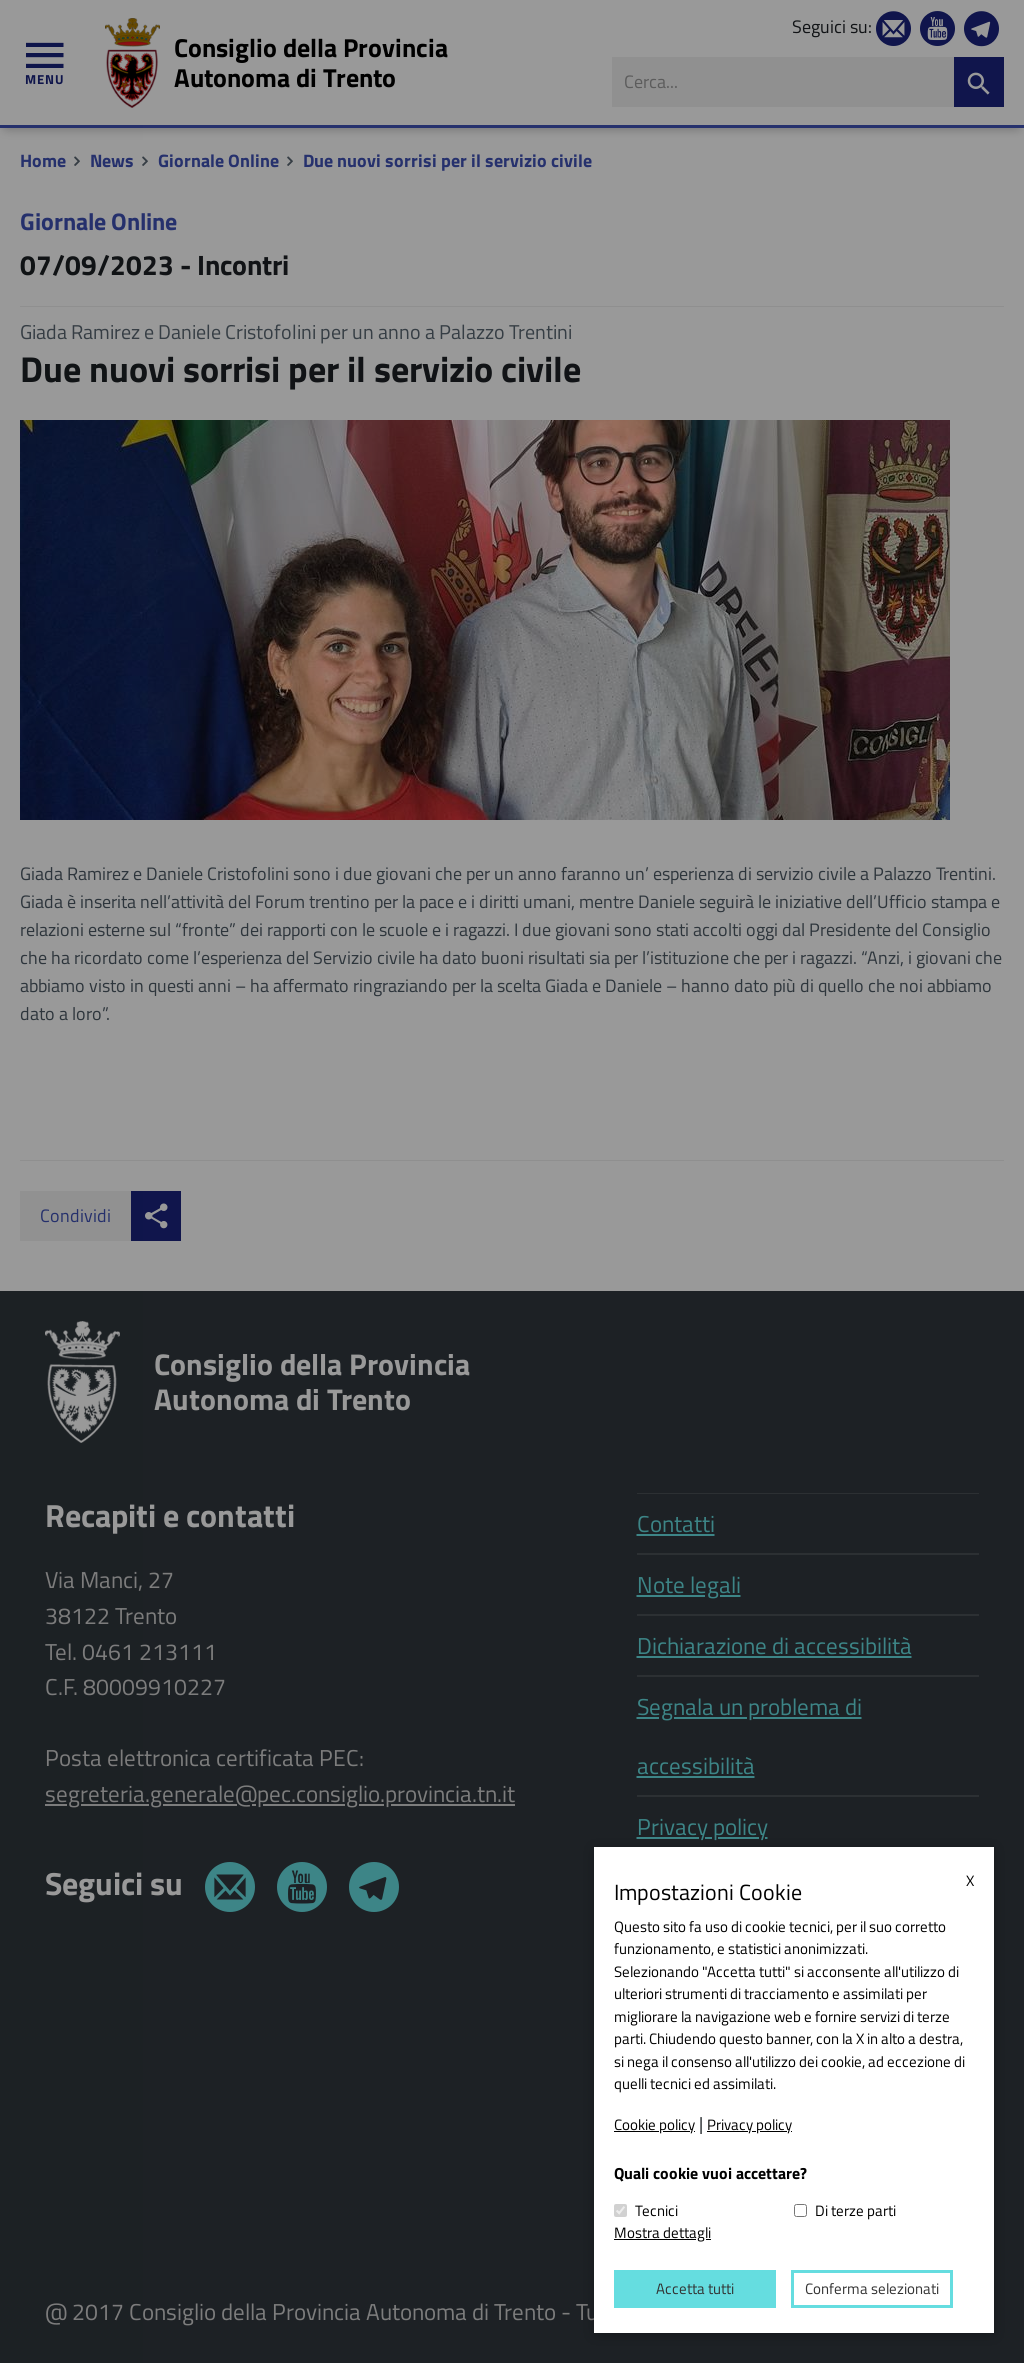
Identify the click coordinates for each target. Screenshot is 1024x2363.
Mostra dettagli (662, 2232)
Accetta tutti (695, 2288)
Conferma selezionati (872, 2288)
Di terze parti (855, 2211)
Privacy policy (749, 2124)
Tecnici (656, 2211)
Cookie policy (654, 2124)
